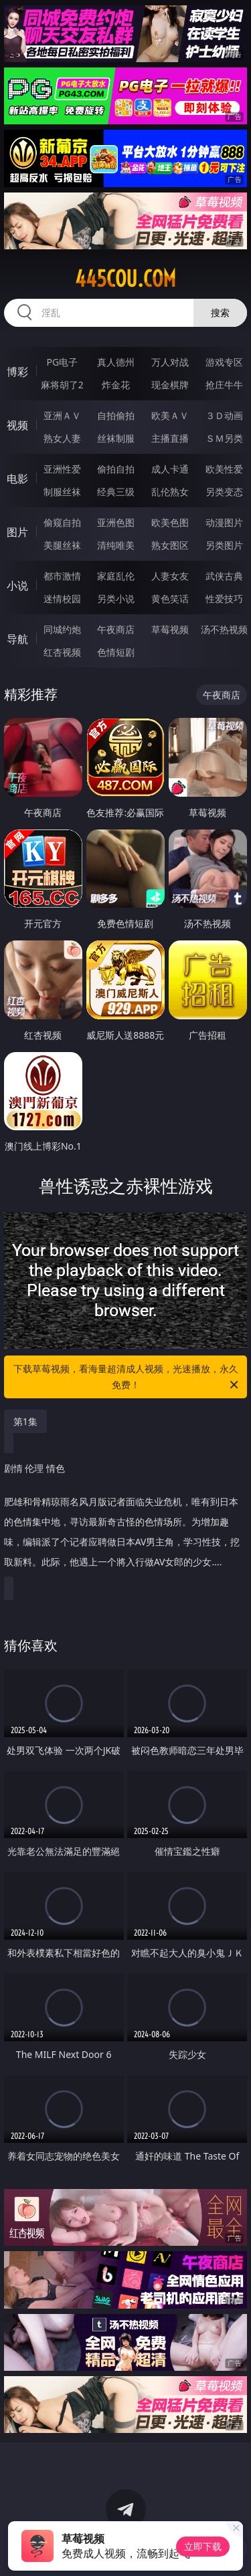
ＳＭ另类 (224, 438)
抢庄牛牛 (224, 384)
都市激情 (62, 575)
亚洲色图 (116, 522)
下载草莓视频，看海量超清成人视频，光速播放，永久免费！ (127, 1377)
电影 (17, 478)
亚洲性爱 (62, 469)
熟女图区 (170, 545)
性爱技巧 (224, 598)
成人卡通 (170, 469)
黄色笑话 (170, 598)
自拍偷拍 (116, 415)
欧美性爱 (224, 469)
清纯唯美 (116, 545)
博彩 (17, 371)
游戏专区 (224, 362)
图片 (17, 532)
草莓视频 (170, 629)
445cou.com (125, 278)
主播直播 (170, 438)
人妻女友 (170, 575)
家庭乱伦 (116, 575)
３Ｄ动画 (224, 415)
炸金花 (116, 384)
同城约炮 (62, 629)
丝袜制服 (116, 438)
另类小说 (116, 598)
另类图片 (224, 545)
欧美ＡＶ (170, 415)
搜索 (220, 312)
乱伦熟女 (170, 491)
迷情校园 (62, 598)
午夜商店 (116, 629)
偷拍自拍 (116, 469)
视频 (17, 425)
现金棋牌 (170, 384)
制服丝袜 (62, 491)
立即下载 (203, 2546)
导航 (17, 639)
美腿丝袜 (62, 545)
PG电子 (62, 362)
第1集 (25, 1421)
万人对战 (170, 362)
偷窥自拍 (62, 522)
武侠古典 (224, 575)
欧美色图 (170, 522)
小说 (17, 585)
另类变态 (224, 491)
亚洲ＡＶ (62, 415)
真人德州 (116, 362)
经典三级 (116, 491)
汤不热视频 (224, 629)
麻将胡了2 (62, 384)
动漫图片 (224, 522)
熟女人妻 (62, 438)
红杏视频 (62, 652)
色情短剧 (116, 652)
